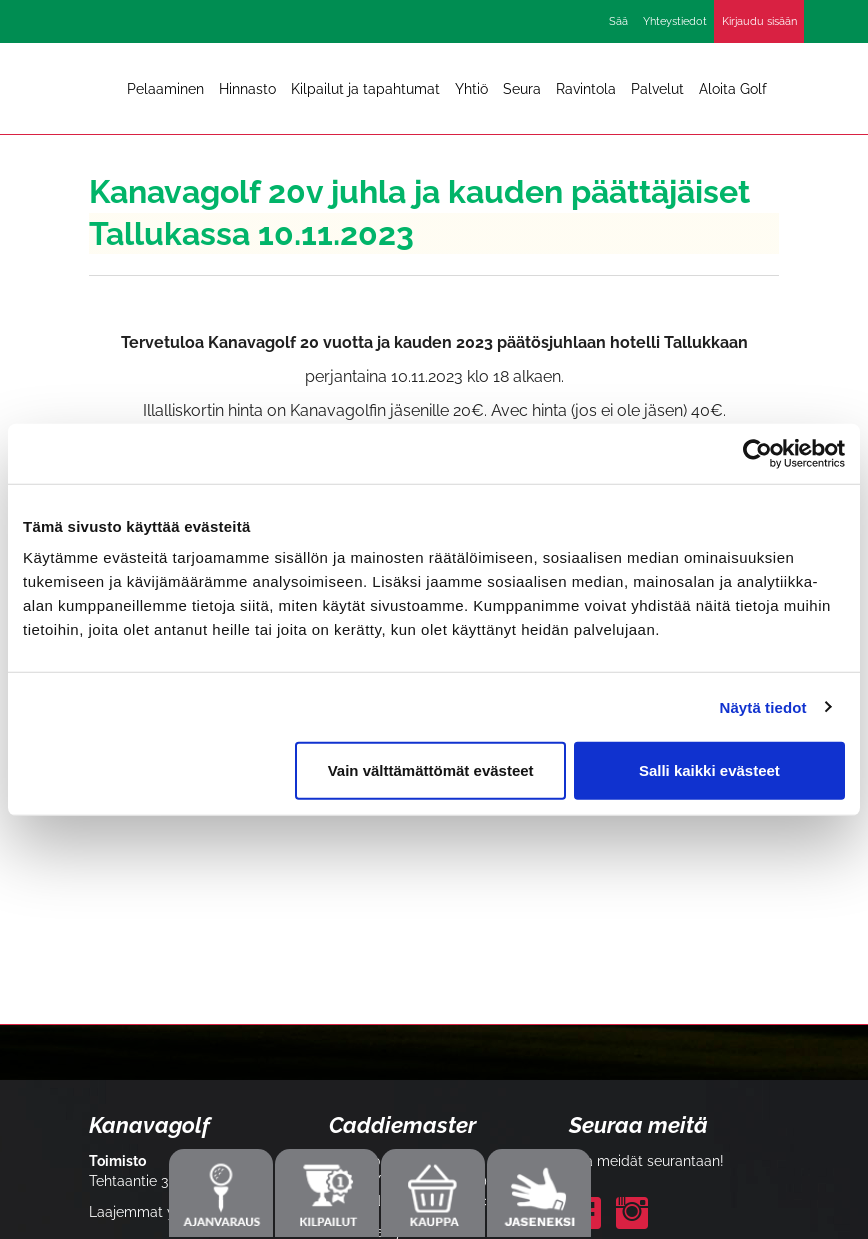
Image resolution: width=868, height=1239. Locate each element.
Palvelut (657, 89)
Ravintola (586, 89)
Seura (522, 89)
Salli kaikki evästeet (709, 770)
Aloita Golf (733, 89)
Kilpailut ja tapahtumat (365, 89)
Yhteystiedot (675, 21)
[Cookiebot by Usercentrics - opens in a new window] (757, 453)
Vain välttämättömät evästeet (431, 770)
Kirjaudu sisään (759, 21)
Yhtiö (471, 89)
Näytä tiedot (763, 706)
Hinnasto (247, 89)
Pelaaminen (165, 89)
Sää (618, 21)
